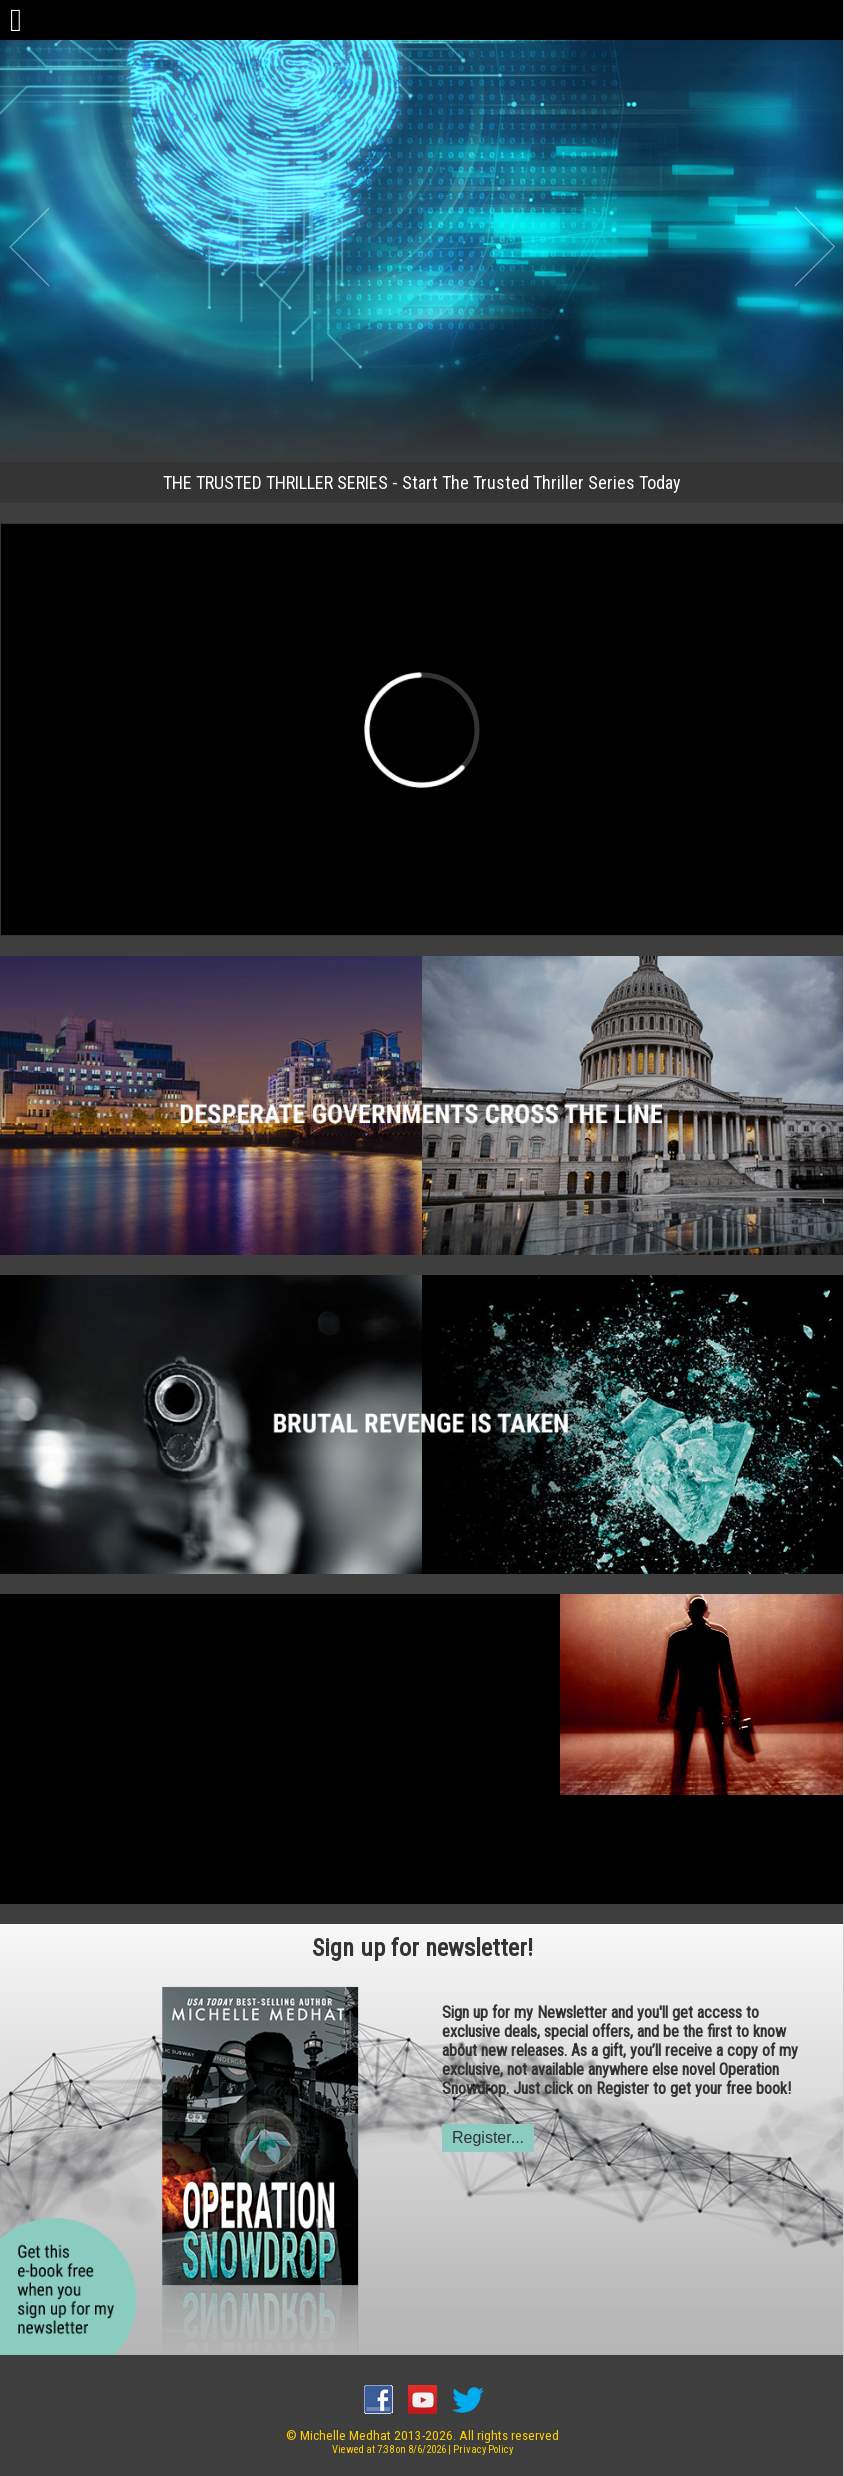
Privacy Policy (483, 2449)
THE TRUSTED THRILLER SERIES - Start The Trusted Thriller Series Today (422, 482)
